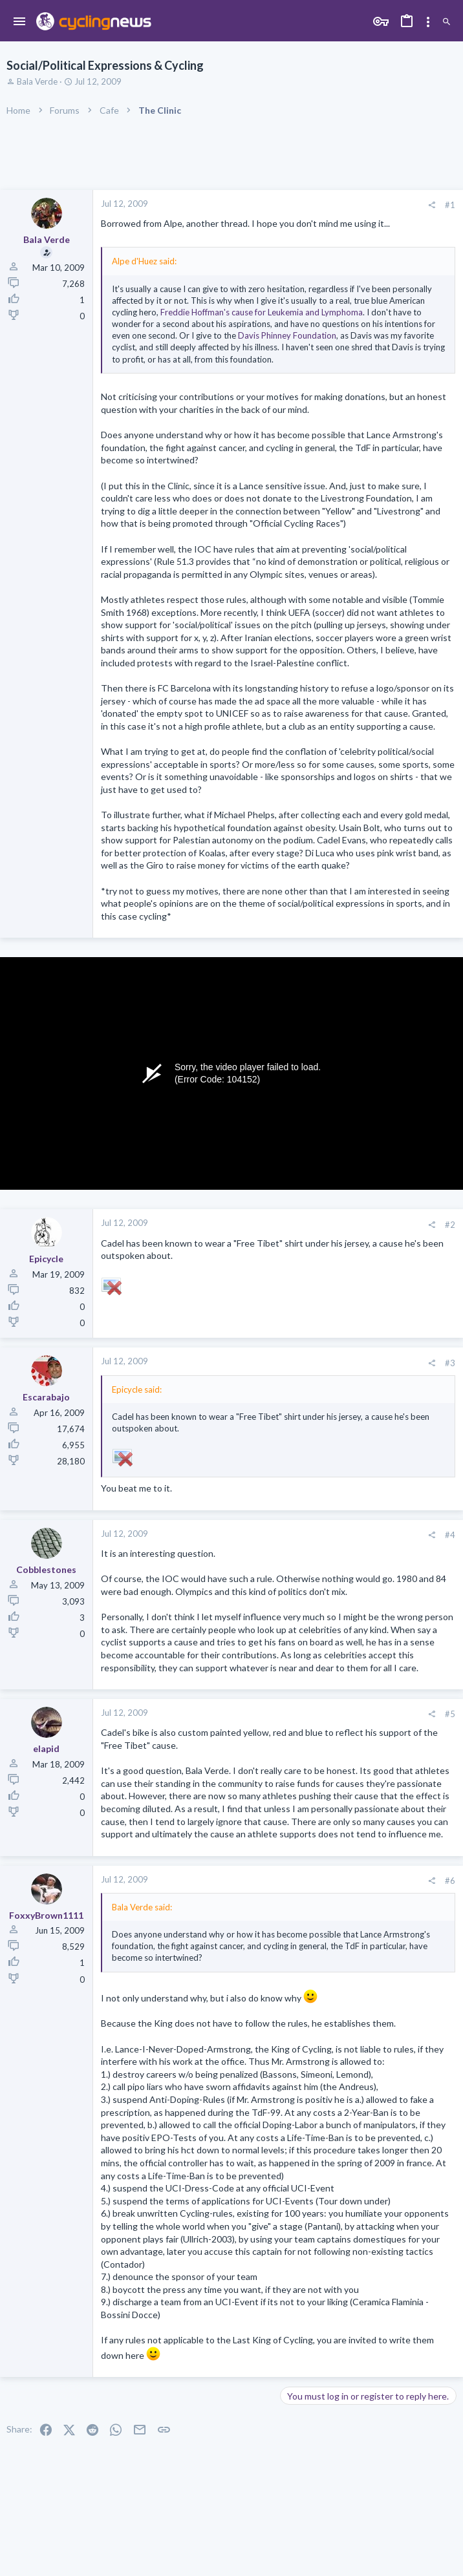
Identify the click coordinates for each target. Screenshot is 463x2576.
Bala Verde (37, 81)
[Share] (431, 205)
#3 (450, 1363)
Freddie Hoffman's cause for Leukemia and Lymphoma (261, 312)
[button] (19, 22)
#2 (450, 1224)
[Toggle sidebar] (428, 22)
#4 (450, 1535)
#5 (450, 1714)
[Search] (446, 22)
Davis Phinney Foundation (287, 335)
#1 (450, 205)
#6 (450, 1880)
